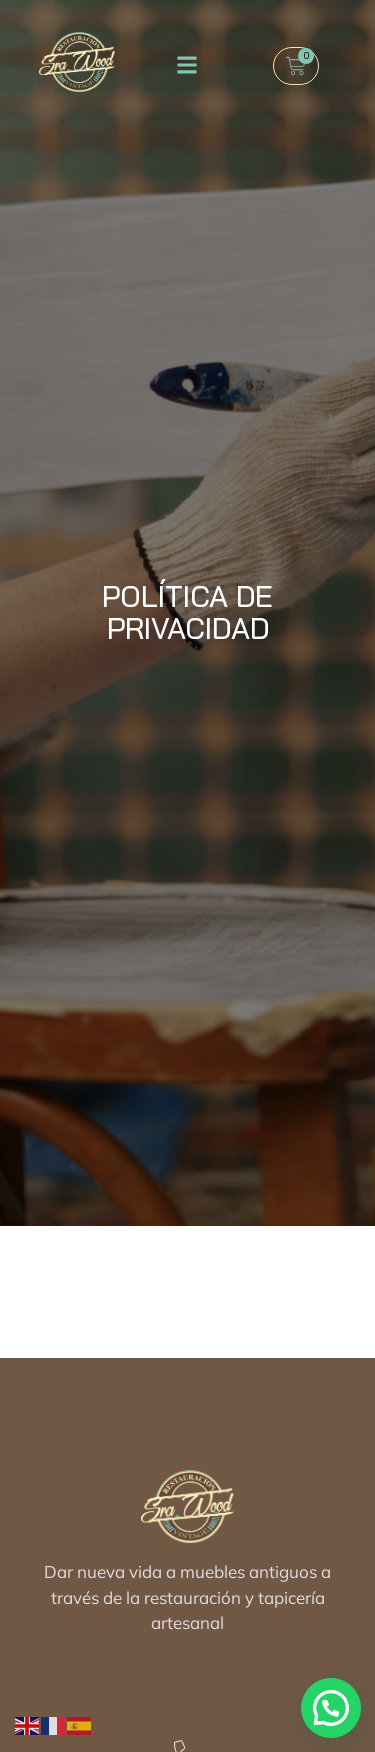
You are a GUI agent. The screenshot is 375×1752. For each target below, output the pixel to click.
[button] (186, 64)
